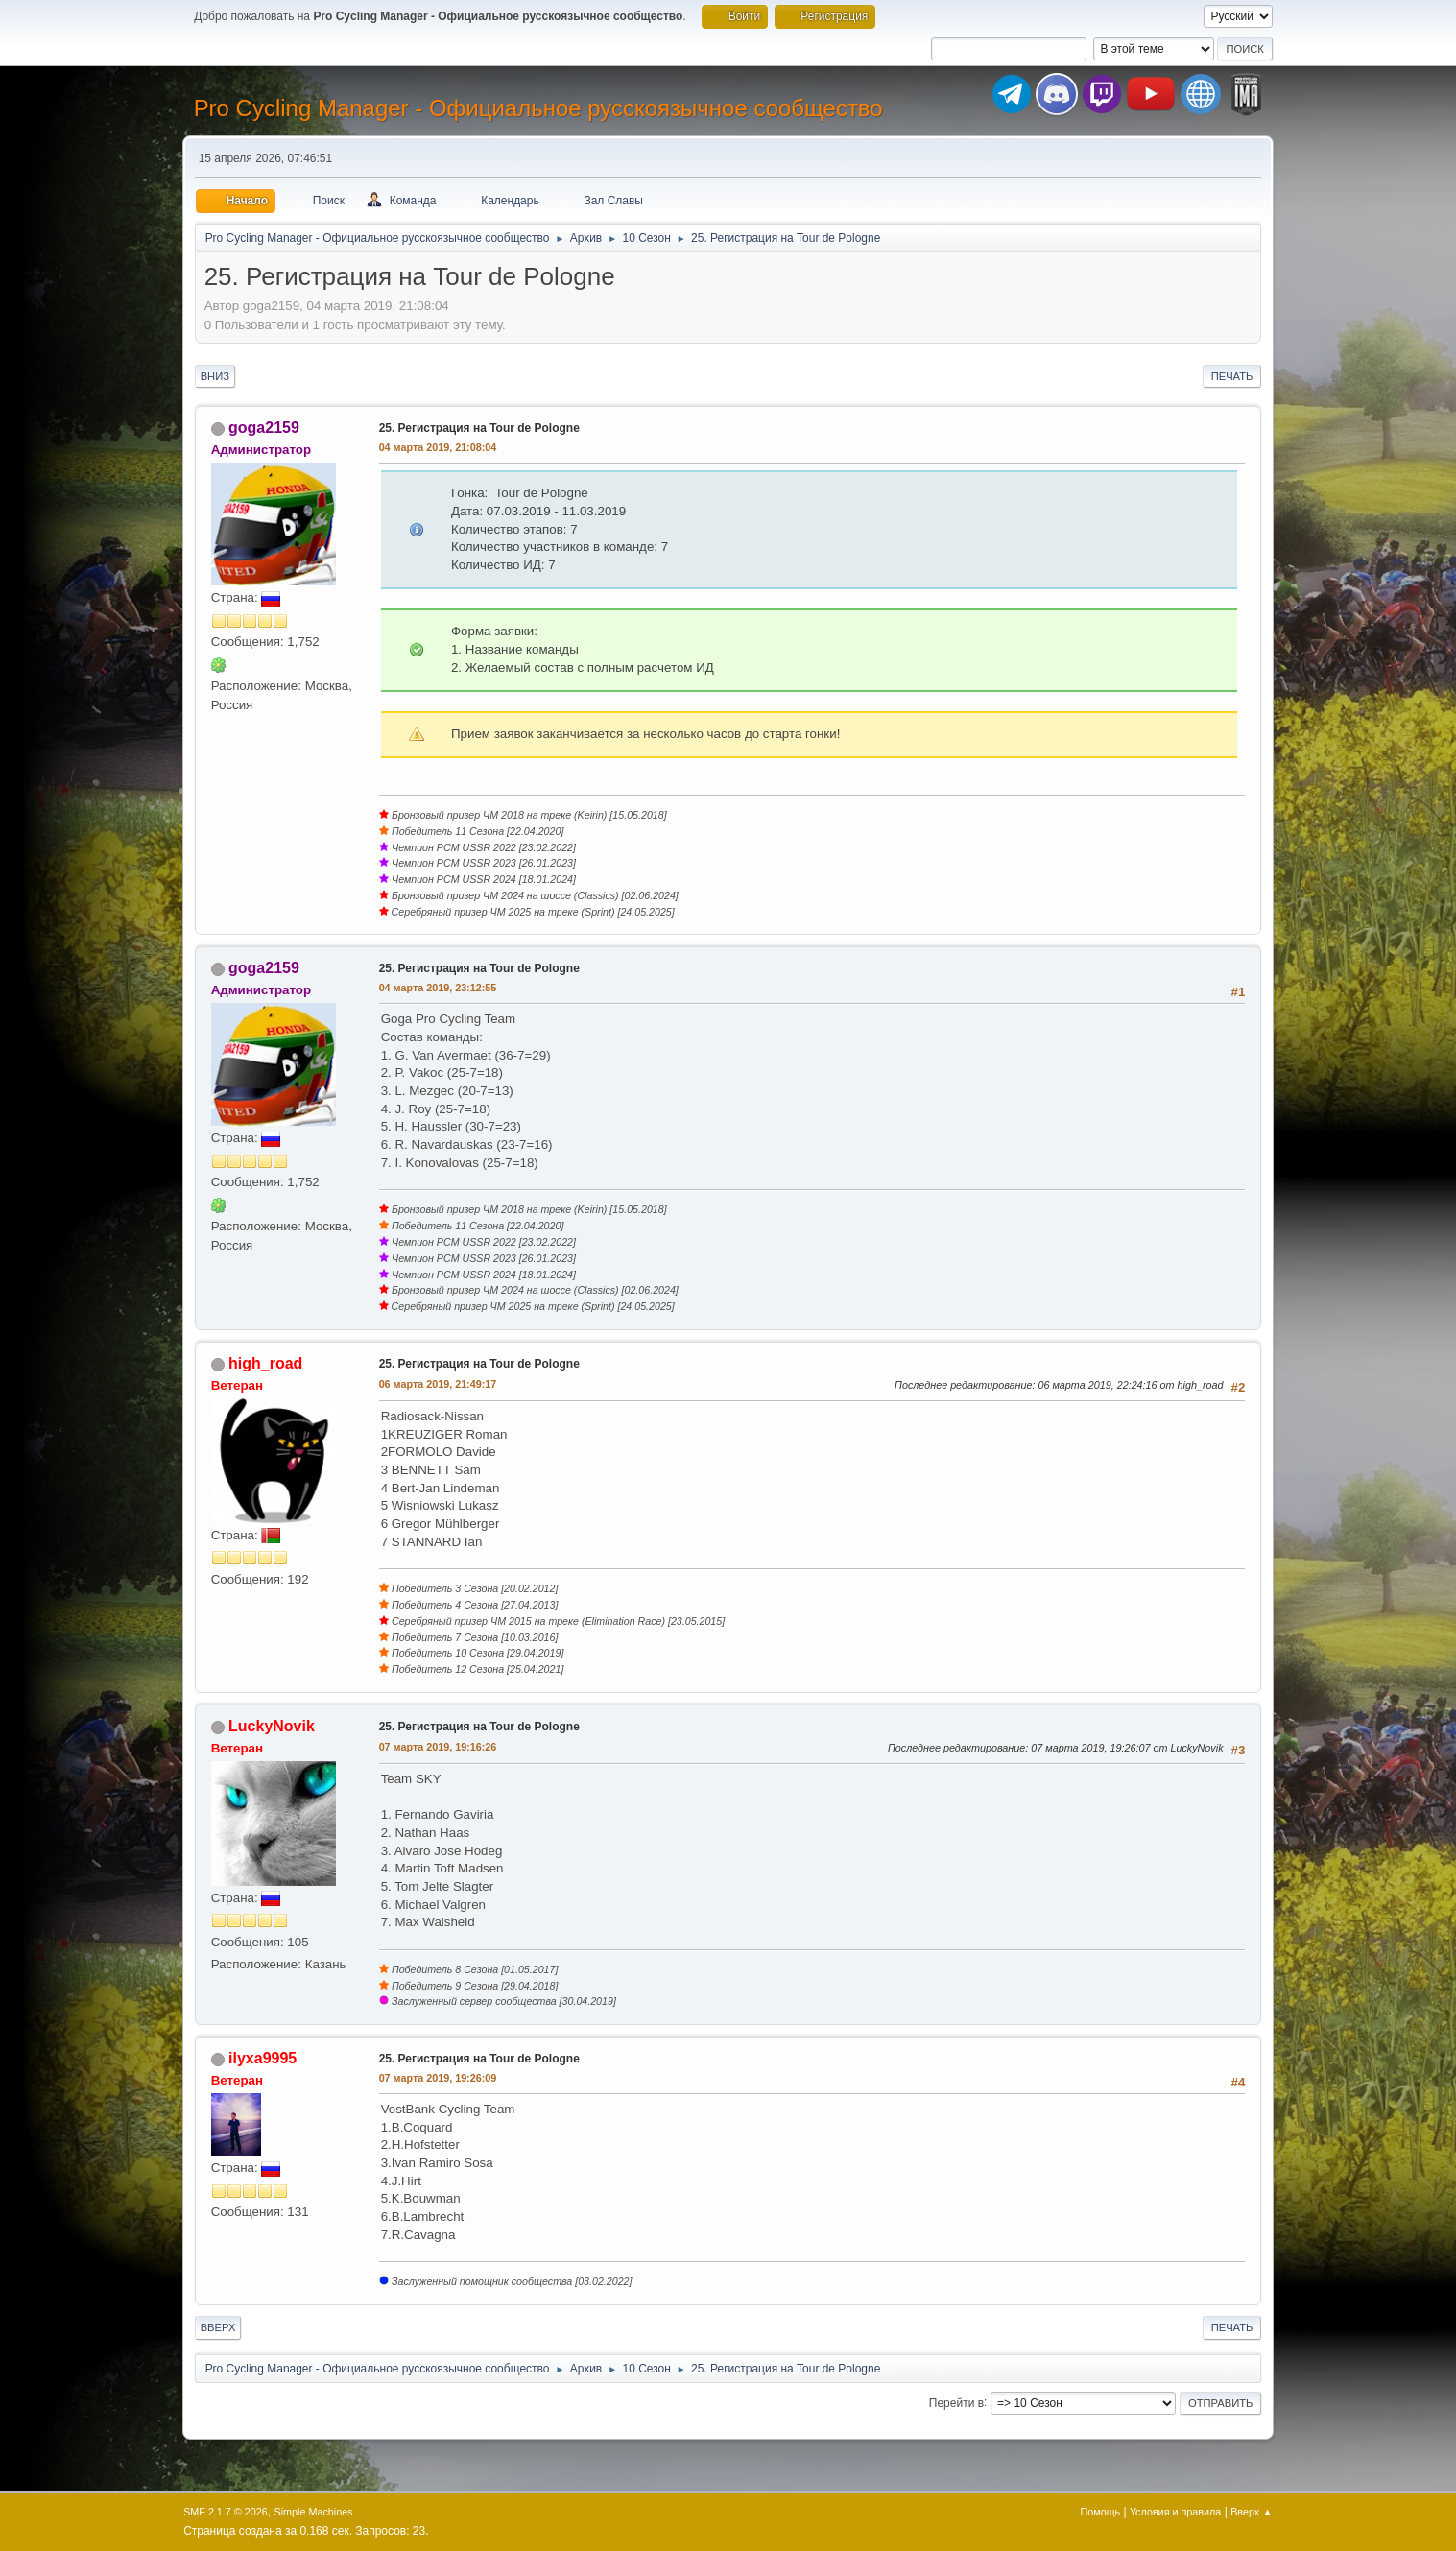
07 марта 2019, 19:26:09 (438, 2078)
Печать (1232, 376)
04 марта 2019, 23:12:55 (438, 987)
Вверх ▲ (1251, 2511)
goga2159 (263, 427)
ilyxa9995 (262, 2058)
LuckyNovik (271, 1726)
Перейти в (956, 2402)
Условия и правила (1175, 2511)
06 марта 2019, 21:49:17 (438, 1384)
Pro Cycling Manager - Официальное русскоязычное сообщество (538, 108)
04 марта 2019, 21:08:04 (438, 447)
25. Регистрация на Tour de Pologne (479, 428)
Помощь (1101, 2511)
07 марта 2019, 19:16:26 (438, 1746)
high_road (265, 1363)
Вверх (218, 2327)
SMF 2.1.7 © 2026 (225, 2511)
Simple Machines (313, 2511)
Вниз (215, 376)
